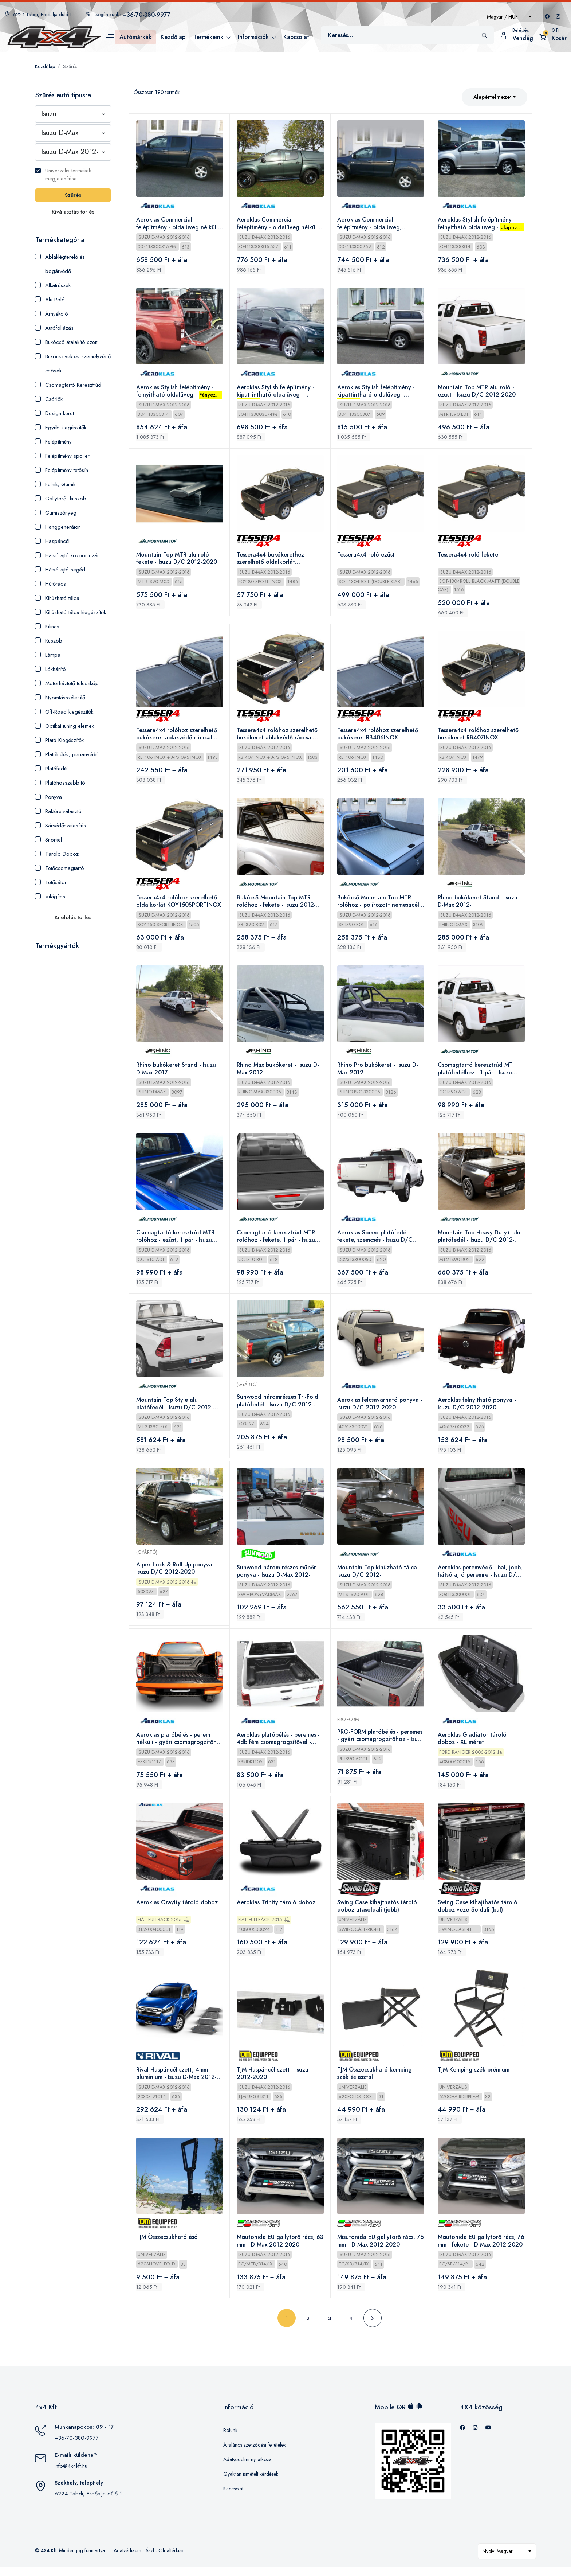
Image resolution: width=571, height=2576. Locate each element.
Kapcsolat (233, 2497)
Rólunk (230, 2439)
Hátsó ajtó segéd (60, 570)
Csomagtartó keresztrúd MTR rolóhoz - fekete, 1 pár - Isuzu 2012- (276, 1241)
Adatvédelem (127, 2560)
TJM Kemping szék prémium (474, 2078)
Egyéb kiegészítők (60, 428)
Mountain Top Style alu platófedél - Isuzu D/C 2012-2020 (175, 1409)
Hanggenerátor (57, 527)
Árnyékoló (51, 314)
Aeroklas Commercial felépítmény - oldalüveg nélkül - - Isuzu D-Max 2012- (178, 224)
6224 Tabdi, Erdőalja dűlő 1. (38, 14)
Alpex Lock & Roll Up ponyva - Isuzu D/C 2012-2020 (176, 1574)
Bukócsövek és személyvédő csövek (73, 363)
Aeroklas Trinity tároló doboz (276, 1910)
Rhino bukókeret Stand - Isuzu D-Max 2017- (176, 1072)
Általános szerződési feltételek (254, 2454)
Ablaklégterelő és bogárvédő (60, 264)
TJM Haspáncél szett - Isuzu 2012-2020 (273, 2081)
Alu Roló (50, 300)
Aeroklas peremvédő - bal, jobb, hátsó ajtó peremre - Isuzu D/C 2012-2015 (480, 1577)
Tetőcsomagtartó (59, 868)
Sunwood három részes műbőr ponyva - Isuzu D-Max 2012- (276, 1577)
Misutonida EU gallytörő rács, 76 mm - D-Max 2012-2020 (377, 2249)
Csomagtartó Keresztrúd (68, 385)
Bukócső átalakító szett (66, 342)
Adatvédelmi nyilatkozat (248, 2468)
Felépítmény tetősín (61, 470)
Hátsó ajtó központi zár (67, 555)
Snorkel (48, 840)
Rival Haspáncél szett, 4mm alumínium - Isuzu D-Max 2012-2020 (177, 2081)
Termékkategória (59, 240)
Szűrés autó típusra (63, 95)
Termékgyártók (57, 946)
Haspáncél (52, 541)
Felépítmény (53, 442)
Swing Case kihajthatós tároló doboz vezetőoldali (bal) (478, 1913)
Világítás (50, 897)
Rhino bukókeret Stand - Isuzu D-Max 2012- (478, 904)
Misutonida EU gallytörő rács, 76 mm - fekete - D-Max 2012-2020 (477, 2249)
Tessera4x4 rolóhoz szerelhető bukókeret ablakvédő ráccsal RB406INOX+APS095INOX (177, 736)
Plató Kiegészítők (59, 740)
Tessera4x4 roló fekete (468, 557)
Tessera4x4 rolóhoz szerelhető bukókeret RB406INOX (378, 736)
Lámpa (47, 655)
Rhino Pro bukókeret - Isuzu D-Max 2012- (378, 1072)
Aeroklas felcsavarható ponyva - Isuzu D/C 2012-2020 (380, 1408)
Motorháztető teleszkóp (67, 683)
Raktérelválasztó (58, 811)
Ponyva (48, 797)
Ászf (149, 2560)
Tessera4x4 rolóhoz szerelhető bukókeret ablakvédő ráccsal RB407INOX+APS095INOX (277, 736)
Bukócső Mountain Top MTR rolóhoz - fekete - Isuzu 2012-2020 (276, 904)
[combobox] (509, 16)
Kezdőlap (45, 66)
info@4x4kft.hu (71, 2475)
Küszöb (48, 641)
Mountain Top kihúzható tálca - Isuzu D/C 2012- (379, 1577)
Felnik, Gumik (55, 484)
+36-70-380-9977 (77, 2447)
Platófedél (51, 769)
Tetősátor (51, 882)
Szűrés (70, 66)
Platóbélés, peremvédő (66, 754)
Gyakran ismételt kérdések (250, 2483)
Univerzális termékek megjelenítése (63, 175)
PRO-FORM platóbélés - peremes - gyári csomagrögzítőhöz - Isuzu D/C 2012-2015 (380, 1742)
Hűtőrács (50, 584)
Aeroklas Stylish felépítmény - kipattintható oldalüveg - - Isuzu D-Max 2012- (276, 392)
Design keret (54, 413)
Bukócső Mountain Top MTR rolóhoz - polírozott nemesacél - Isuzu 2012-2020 (381, 904)
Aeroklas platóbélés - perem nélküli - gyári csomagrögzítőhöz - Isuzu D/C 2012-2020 (177, 1745)
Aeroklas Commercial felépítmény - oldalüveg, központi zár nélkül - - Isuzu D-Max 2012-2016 (379, 224)
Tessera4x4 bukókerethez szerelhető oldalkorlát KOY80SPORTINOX (270, 560)
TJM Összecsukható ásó (167, 2246)
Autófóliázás (54, 328)
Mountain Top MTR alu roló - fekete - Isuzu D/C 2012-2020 (177, 560)
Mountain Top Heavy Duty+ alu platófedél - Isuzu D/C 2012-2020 (479, 1241)
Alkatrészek (53, 285)
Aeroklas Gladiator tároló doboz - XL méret (472, 1745)
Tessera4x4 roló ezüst (366, 557)
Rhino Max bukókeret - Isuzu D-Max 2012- (278, 1072)
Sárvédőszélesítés (60, 825)
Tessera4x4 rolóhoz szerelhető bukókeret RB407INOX (478, 736)
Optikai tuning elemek (64, 726)
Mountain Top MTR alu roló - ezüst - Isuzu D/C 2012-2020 (477, 392)
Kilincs (47, 626)
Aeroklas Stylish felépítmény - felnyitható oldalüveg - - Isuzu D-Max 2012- (481, 224)
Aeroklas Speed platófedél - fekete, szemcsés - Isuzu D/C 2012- (375, 1241)
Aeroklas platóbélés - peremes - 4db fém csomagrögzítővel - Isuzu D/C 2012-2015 (278, 1745)
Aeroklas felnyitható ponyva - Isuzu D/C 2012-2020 (477, 1408)
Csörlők (49, 399)
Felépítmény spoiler (62, 456)
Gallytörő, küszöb (60, 499)
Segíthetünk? (127, 14)
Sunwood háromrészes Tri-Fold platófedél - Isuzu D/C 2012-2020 (278, 1406)
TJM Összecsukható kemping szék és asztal (375, 2081)
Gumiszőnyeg (55, 513)
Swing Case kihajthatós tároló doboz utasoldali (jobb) (378, 1913)
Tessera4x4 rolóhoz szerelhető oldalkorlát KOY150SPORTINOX (179, 904)
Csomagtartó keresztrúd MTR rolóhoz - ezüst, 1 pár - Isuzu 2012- (176, 1241)
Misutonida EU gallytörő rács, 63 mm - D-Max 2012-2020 (276, 2249)
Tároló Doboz (57, 854)
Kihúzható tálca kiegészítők (70, 612)
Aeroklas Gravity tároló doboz (177, 1910)
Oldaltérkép (170, 2560)
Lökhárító (50, 669)
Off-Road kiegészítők (64, 712)
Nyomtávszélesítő (60, 698)
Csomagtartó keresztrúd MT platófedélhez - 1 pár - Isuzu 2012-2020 (475, 1073)
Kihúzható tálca (57, 598)
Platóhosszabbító (60, 783)
